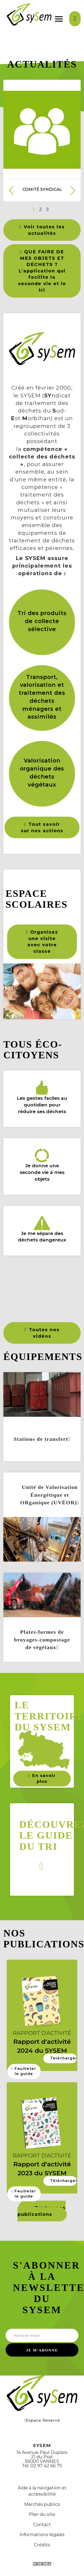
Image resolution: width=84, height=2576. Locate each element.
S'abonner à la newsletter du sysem (42, 2287)
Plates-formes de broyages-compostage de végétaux (42, 1639)
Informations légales (42, 2534)
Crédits (42, 2544)
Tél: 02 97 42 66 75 (42, 2465)
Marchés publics (42, 2504)
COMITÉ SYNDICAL (42, 189)
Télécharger (64, 2058)
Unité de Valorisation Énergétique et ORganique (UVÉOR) (49, 1494)
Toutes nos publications (41, 2211)
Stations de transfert (41, 1439)
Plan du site (42, 2514)
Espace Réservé (42, 2420)
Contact (42, 2524)
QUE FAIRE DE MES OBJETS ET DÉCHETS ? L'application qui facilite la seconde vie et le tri (42, 270)
